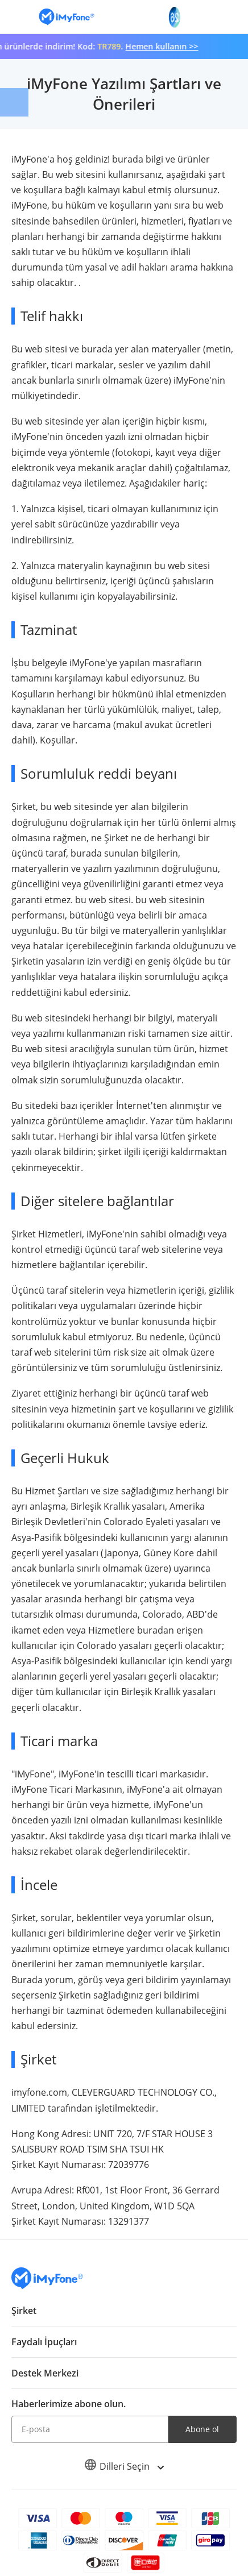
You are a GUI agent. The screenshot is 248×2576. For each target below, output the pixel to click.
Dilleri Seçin (124, 2466)
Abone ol (202, 2429)
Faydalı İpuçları (44, 2342)
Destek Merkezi (44, 2373)
